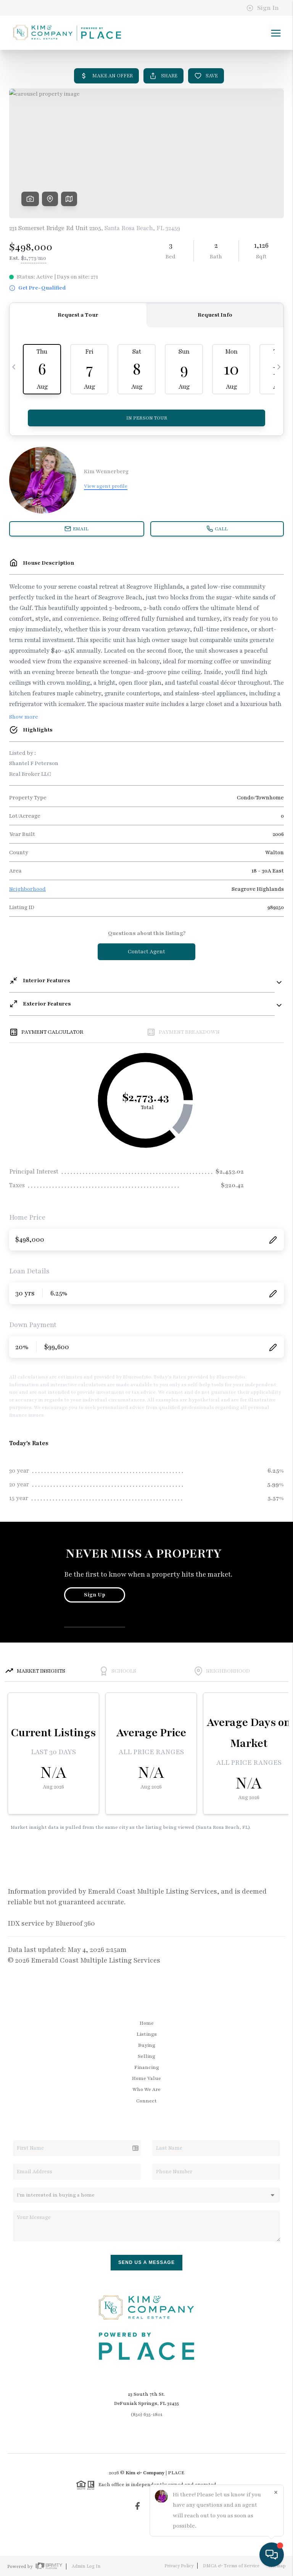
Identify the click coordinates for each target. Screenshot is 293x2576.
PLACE (176, 2473)
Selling (146, 2056)
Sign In (262, 8)
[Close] (276, 2493)
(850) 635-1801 (146, 2414)
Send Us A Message (146, 2262)
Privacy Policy (178, 2566)
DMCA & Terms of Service (231, 2566)
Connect (146, 2101)
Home (147, 2023)
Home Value (146, 2078)
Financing (146, 2067)
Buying (146, 2045)
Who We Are (146, 2089)
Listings (147, 2034)
